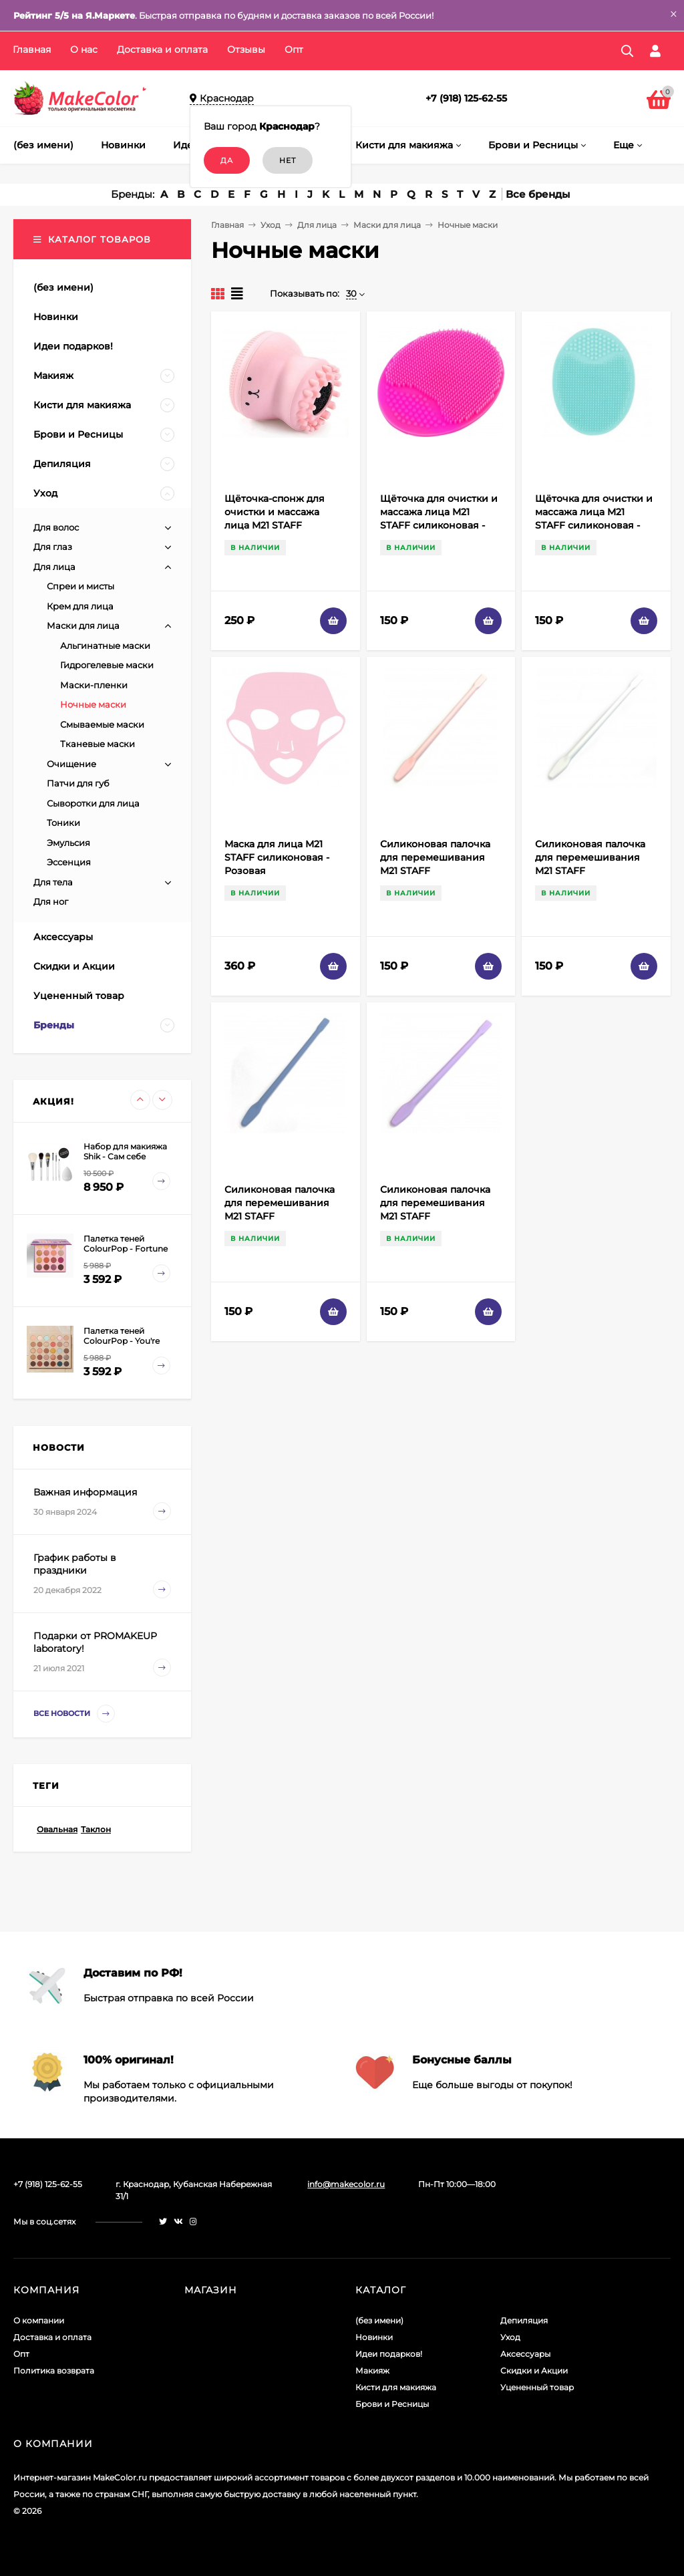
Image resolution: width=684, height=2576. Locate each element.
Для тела (53, 882)
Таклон (96, 1829)
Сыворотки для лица (93, 803)
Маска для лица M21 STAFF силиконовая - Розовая (276, 857)
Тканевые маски (97, 743)
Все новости (74, 1714)
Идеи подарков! (388, 2354)
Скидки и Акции (534, 2371)
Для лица (317, 225)
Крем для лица (80, 606)
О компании (38, 2320)
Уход (271, 225)
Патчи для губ (78, 783)
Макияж (372, 2371)
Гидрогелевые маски (107, 665)
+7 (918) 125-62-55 (466, 98)
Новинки (374, 2337)
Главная (32, 49)
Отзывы (246, 49)
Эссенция (69, 862)
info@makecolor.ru (346, 2184)
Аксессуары (525, 2354)
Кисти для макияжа (395, 2387)
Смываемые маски (102, 724)
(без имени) (379, 2320)
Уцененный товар (537, 2387)
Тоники (63, 822)
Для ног (50, 901)
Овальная (57, 1829)
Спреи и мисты (80, 586)
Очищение (71, 763)
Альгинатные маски (105, 645)
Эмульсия (68, 842)
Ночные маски (93, 704)
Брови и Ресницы (392, 2404)
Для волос (56, 527)
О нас (84, 49)
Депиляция (524, 2320)
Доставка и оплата (162, 49)
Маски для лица (387, 225)
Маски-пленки (94, 685)
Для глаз (52, 546)
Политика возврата (53, 2371)
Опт (294, 49)
